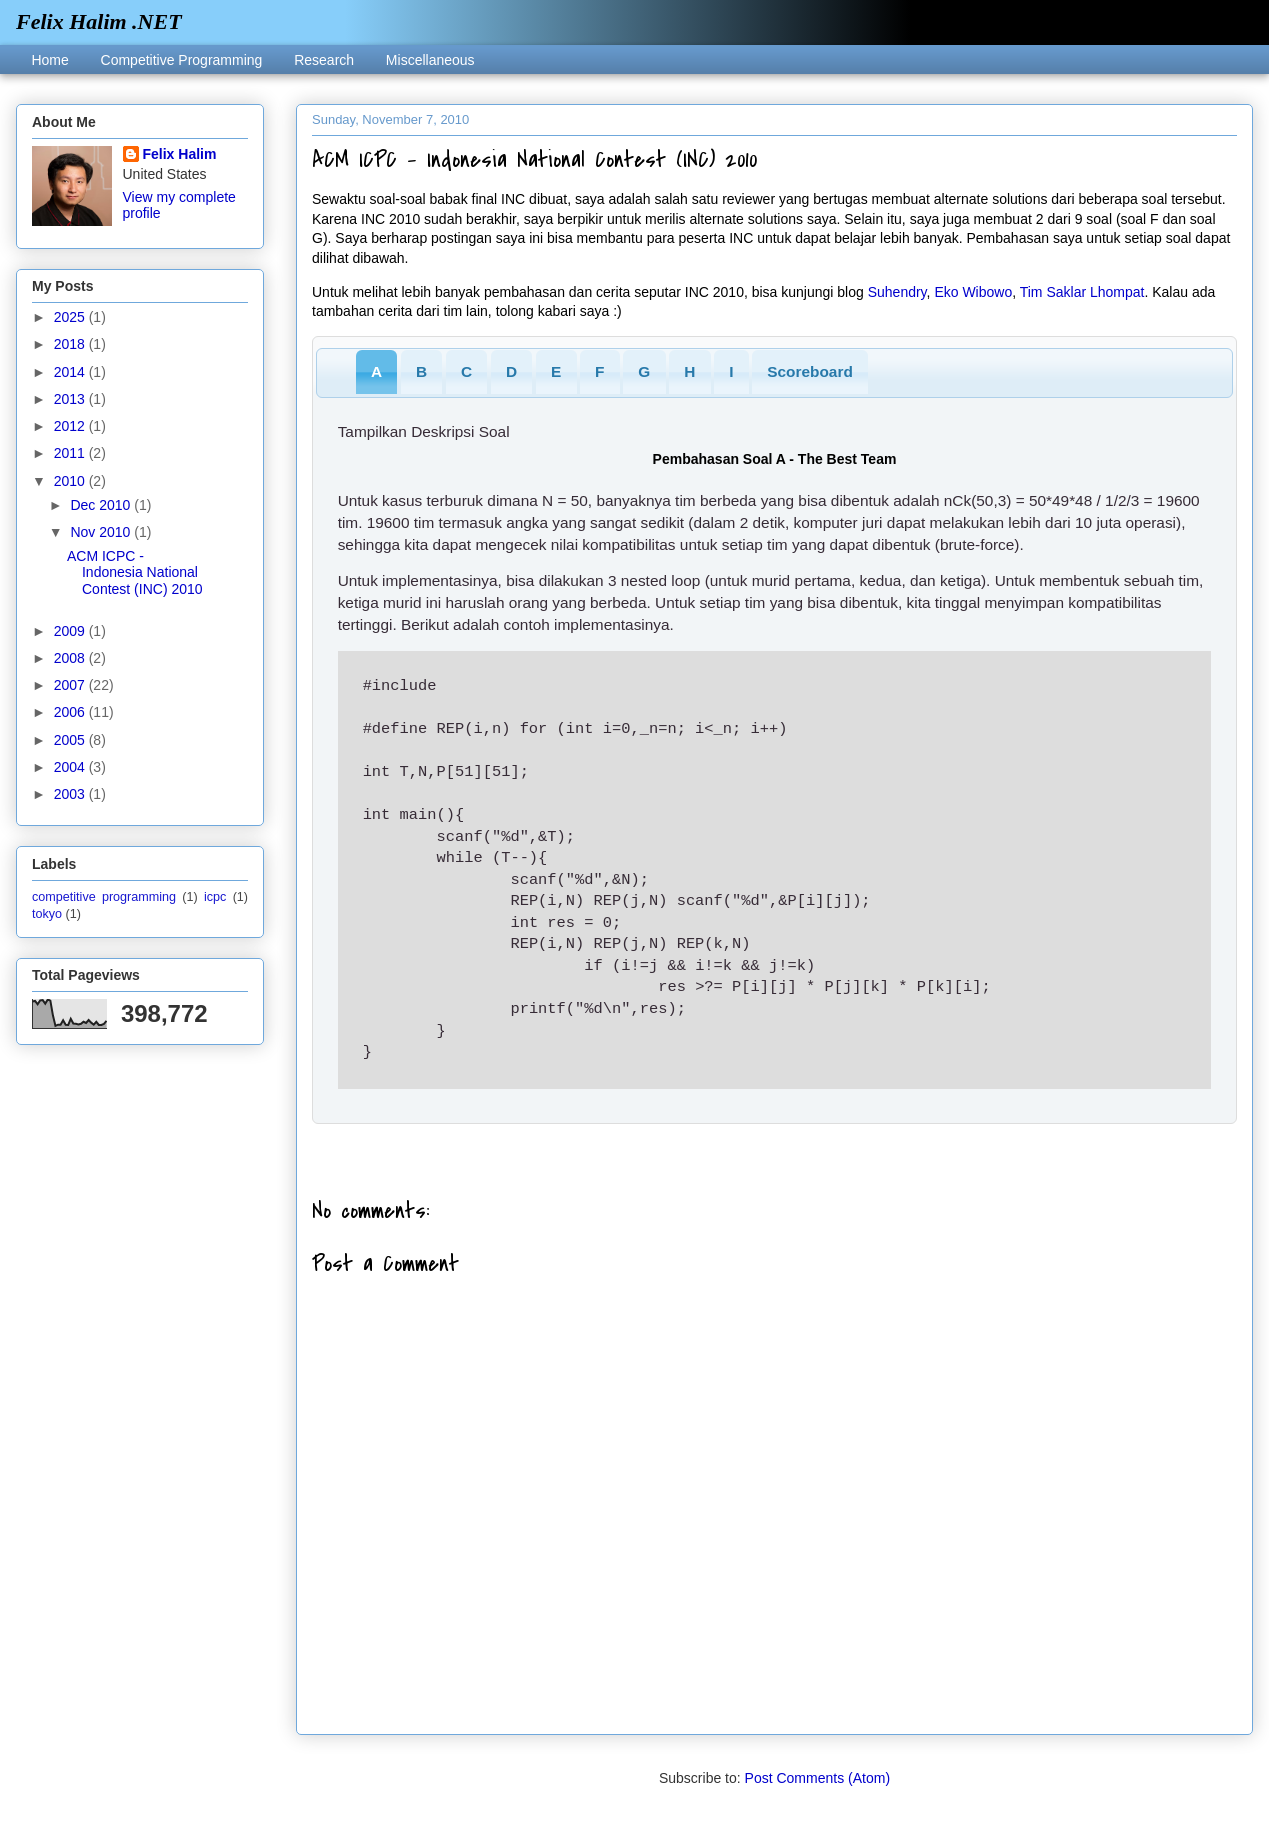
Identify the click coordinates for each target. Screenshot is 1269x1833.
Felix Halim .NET (99, 21)
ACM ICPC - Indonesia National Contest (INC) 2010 (135, 573)
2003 (71, 794)
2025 (71, 317)
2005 (71, 740)
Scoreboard (810, 371)
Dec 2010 (102, 505)
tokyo (47, 914)
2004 (71, 767)
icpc (215, 897)
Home (49, 60)
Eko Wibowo (973, 292)
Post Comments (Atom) (817, 1778)
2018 (71, 344)
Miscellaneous (430, 60)
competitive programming (104, 897)
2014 (71, 372)
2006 (71, 712)
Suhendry (897, 292)
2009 (71, 631)
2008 (71, 658)
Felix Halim (180, 154)
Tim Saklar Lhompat (1082, 292)
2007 (71, 685)
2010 (71, 481)
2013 (71, 399)
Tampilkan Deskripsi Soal (424, 431)
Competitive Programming (182, 60)
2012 (71, 426)
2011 (71, 453)
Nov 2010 (102, 532)
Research (324, 60)
